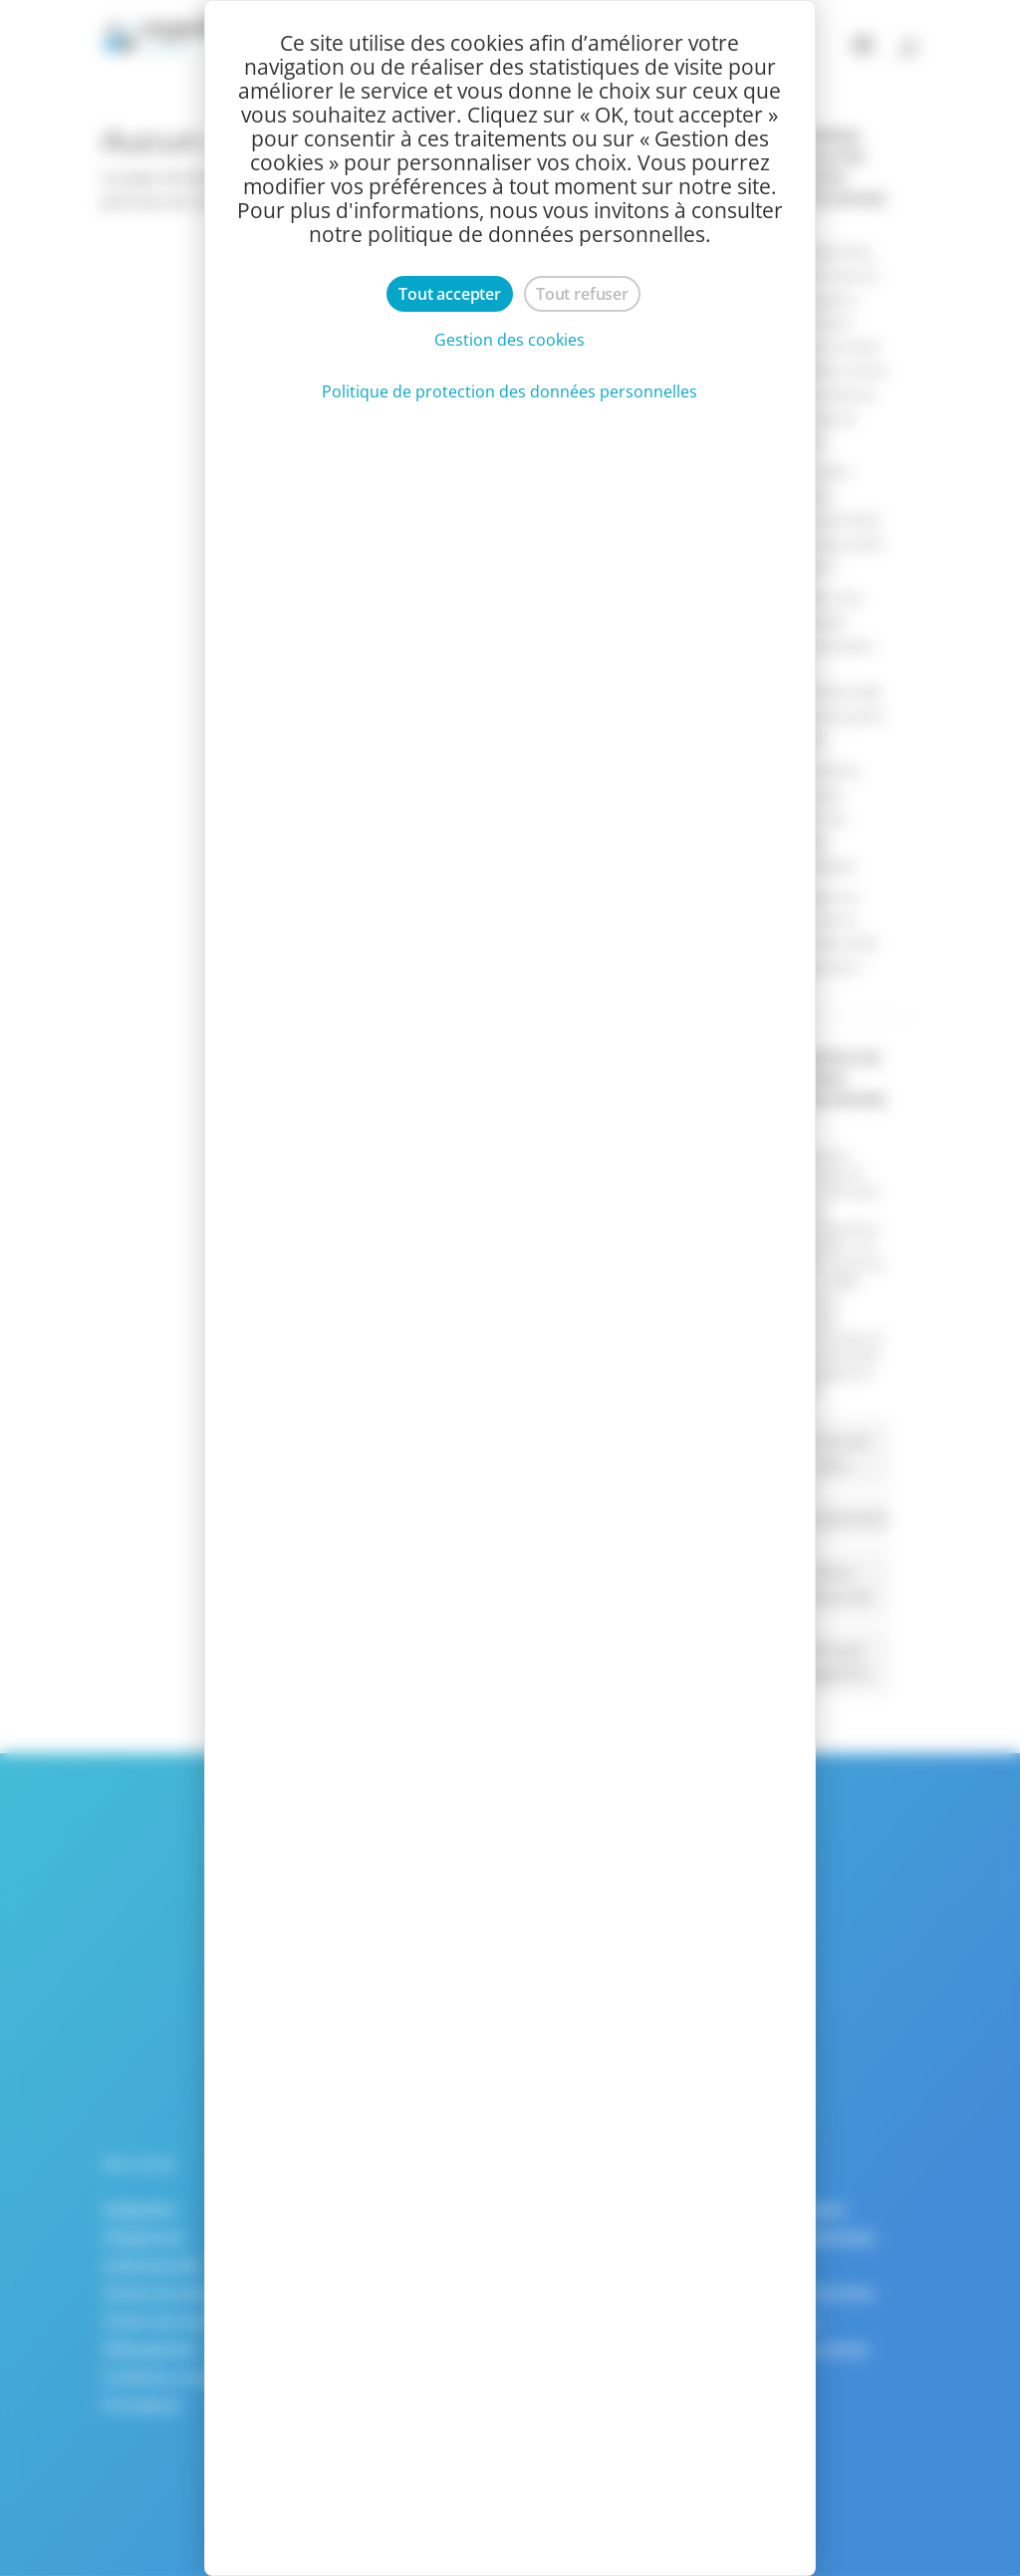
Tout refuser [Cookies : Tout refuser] (582, 294)
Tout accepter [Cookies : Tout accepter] (449, 294)
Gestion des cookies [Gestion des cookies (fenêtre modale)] (509, 340)
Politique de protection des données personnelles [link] (509, 391)
